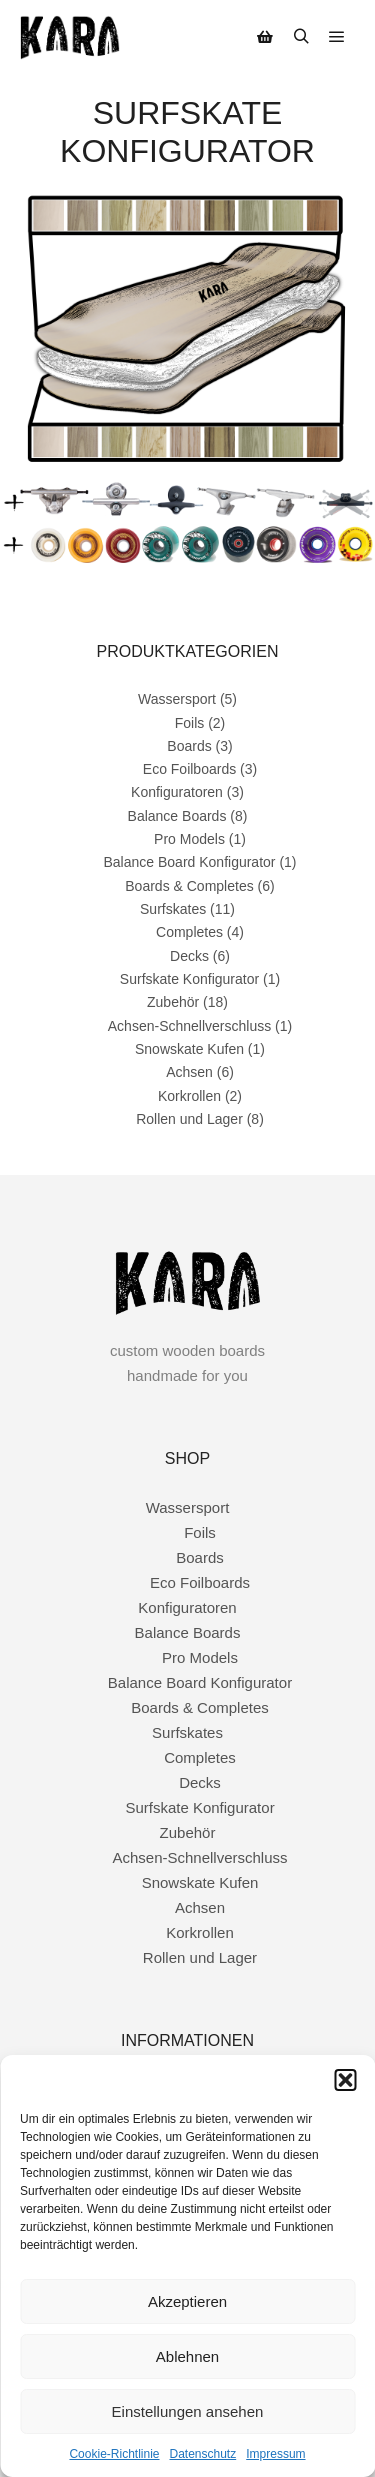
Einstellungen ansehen (188, 2411)
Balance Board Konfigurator (189, 862)
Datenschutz (203, 2454)
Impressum (275, 2454)
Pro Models (189, 839)
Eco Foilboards (189, 769)
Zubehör (173, 1002)
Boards (189, 746)
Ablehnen (187, 2356)
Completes (189, 932)
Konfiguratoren (177, 792)
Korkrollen (189, 1096)
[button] (345, 2080)
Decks (189, 956)
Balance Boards (177, 816)
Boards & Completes (189, 886)
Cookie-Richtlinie (114, 2454)
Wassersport (177, 699)
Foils (190, 723)
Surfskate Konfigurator (189, 979)
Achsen (189, 1072)
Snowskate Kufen (189, 1049)
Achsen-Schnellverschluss (189, 1026)
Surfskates (173, 909)
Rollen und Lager (189, 1119)
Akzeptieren (187, 2301)
